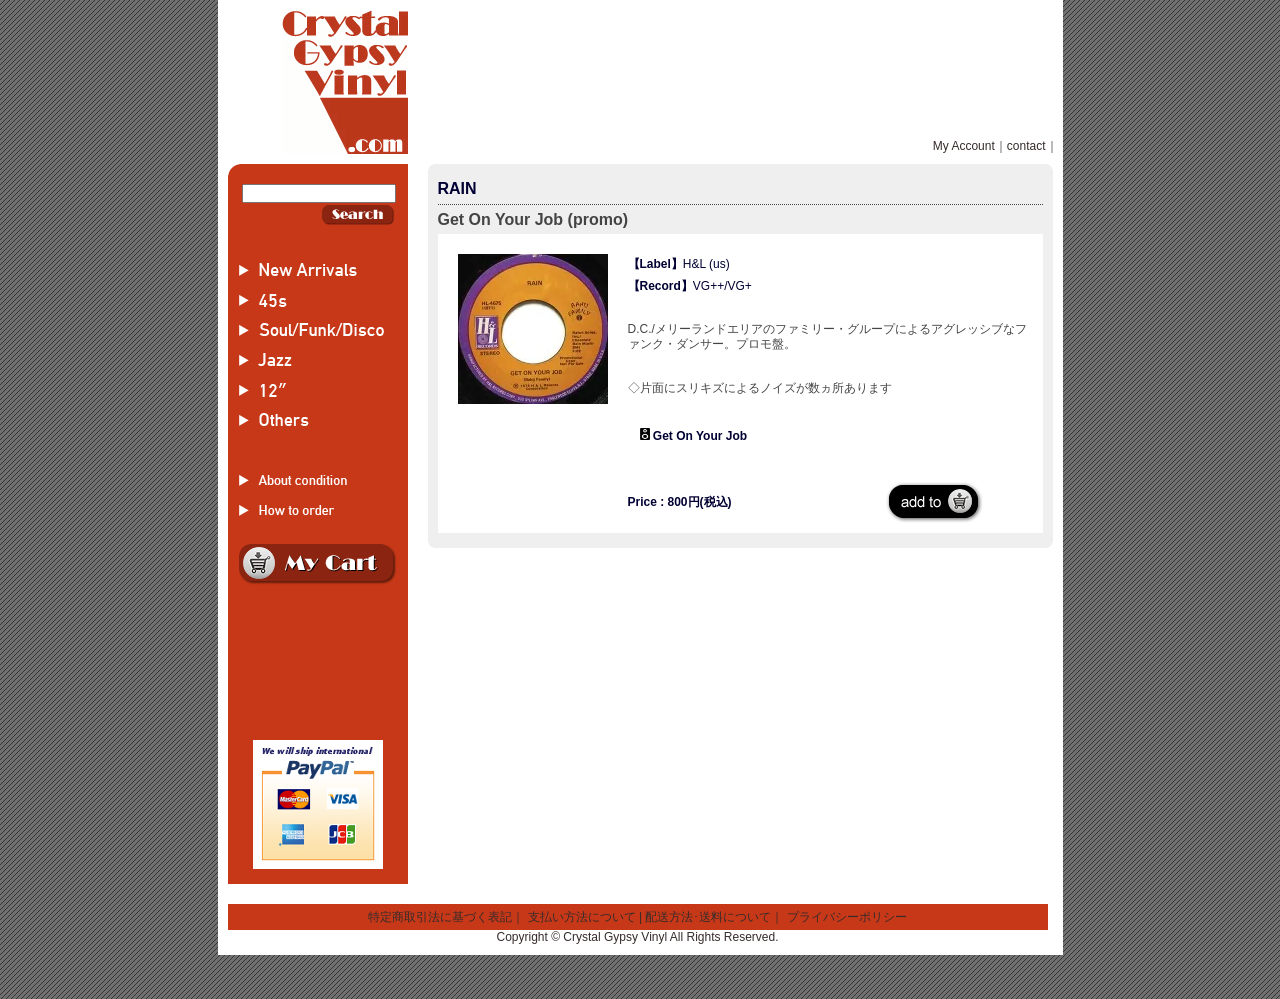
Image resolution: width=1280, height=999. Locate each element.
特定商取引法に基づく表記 (440, 917)
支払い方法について (582, 917)
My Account (964, 146)
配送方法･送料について (708, 917)
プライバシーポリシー (847, 917)
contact (1026, 146)
